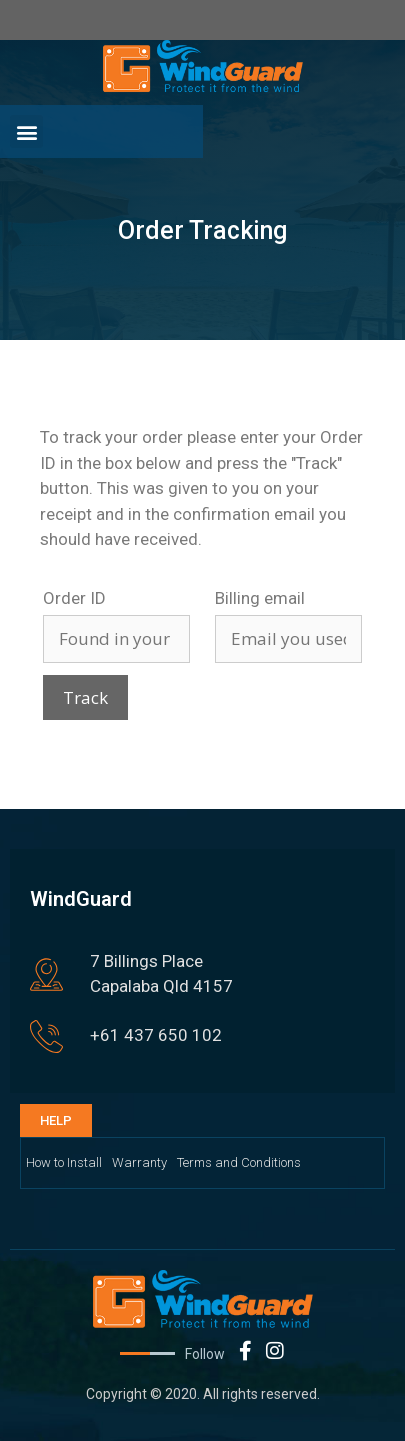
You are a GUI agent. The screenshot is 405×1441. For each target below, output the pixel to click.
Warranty (139, 1162)
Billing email (260, 598)
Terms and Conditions (239, 1162)
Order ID (74, 598)
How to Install (64, 1162)
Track (85, 697)
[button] (26, 131)
